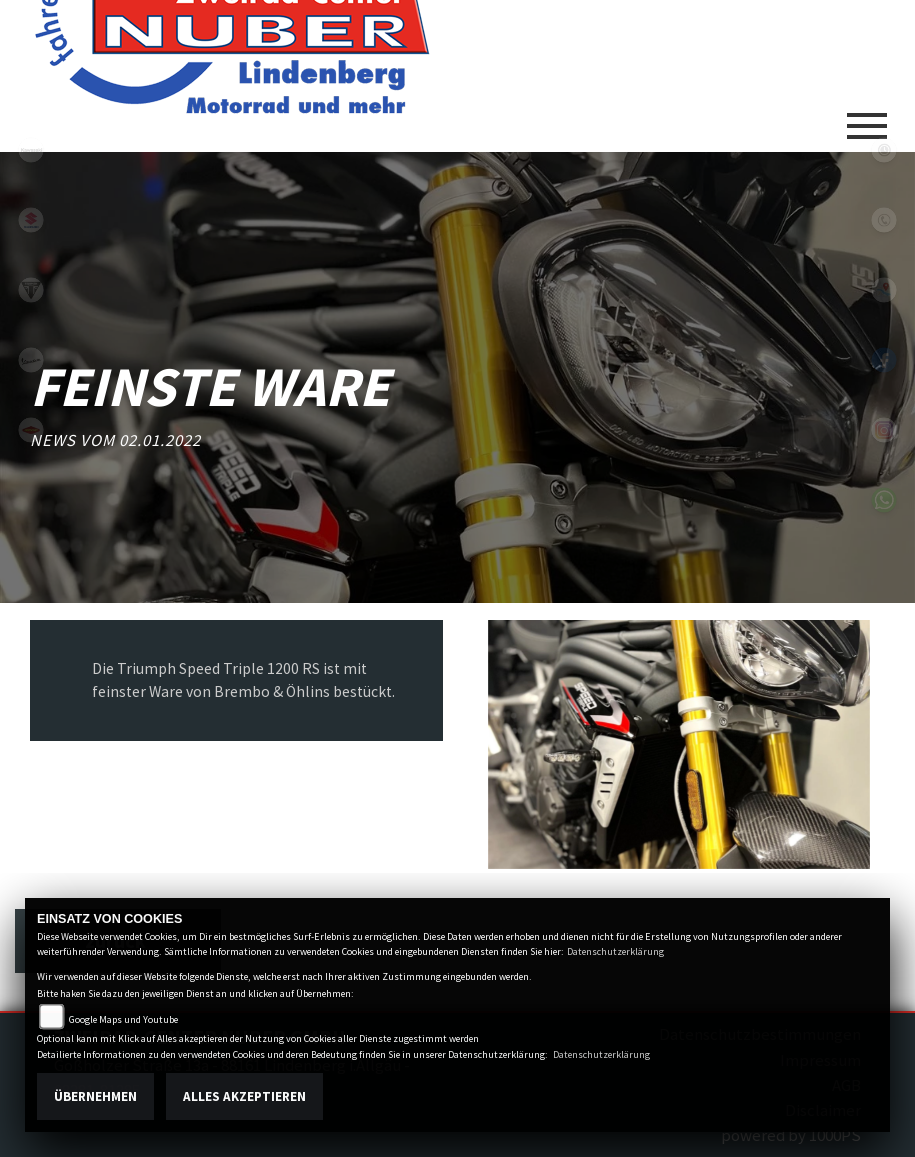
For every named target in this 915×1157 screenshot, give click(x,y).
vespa (31, 360)
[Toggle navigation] (867, 118)
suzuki (31, 220)
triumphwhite (31, 290)
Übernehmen (95, 1096)
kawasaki (31, 150)
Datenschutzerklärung (615, 951)
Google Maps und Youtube (123, 1019)
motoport (31, 430)
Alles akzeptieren (244, 1096)
